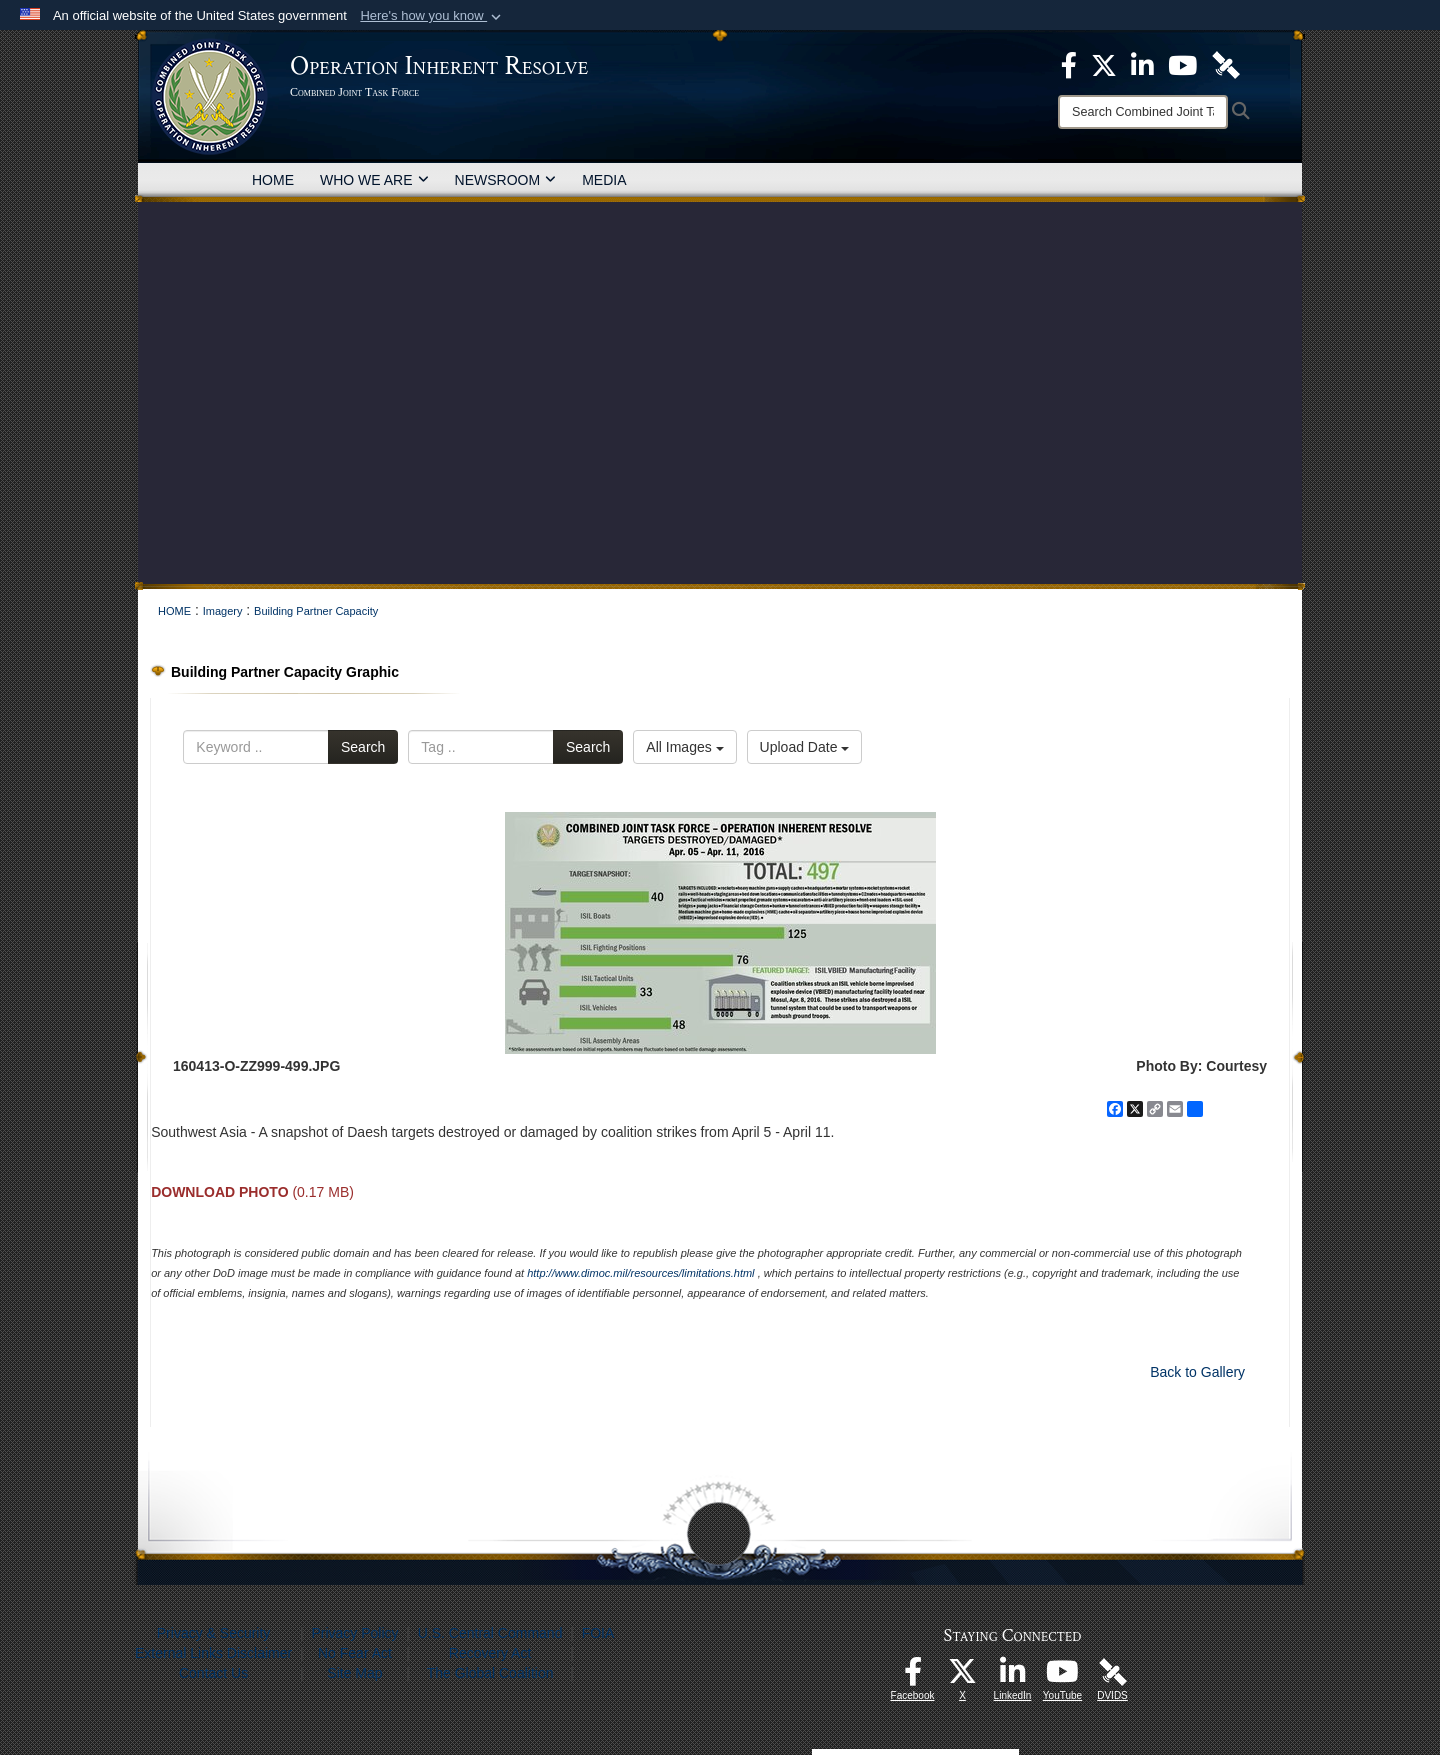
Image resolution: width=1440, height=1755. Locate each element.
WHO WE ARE (374, 180)
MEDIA (604, 180)
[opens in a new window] (913, 1677)
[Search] (1143, 112)
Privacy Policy (354, 1633)
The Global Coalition (490, 1673)
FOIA (598, 1633)
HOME (273, 180)
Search (363, 747)
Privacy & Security (214, 1633)
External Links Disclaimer (213, 1653)
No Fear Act (355, 1653)
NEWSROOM (506, 180)
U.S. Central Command (490, 1633)
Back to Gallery (1197, 1372)
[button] (432, 16)
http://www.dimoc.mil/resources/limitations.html (640, 1273)
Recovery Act (490, 1653)
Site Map (354, 1673)
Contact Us (213, 1673)
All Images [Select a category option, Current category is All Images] (684, 747)
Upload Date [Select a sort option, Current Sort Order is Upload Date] (805, 747)
